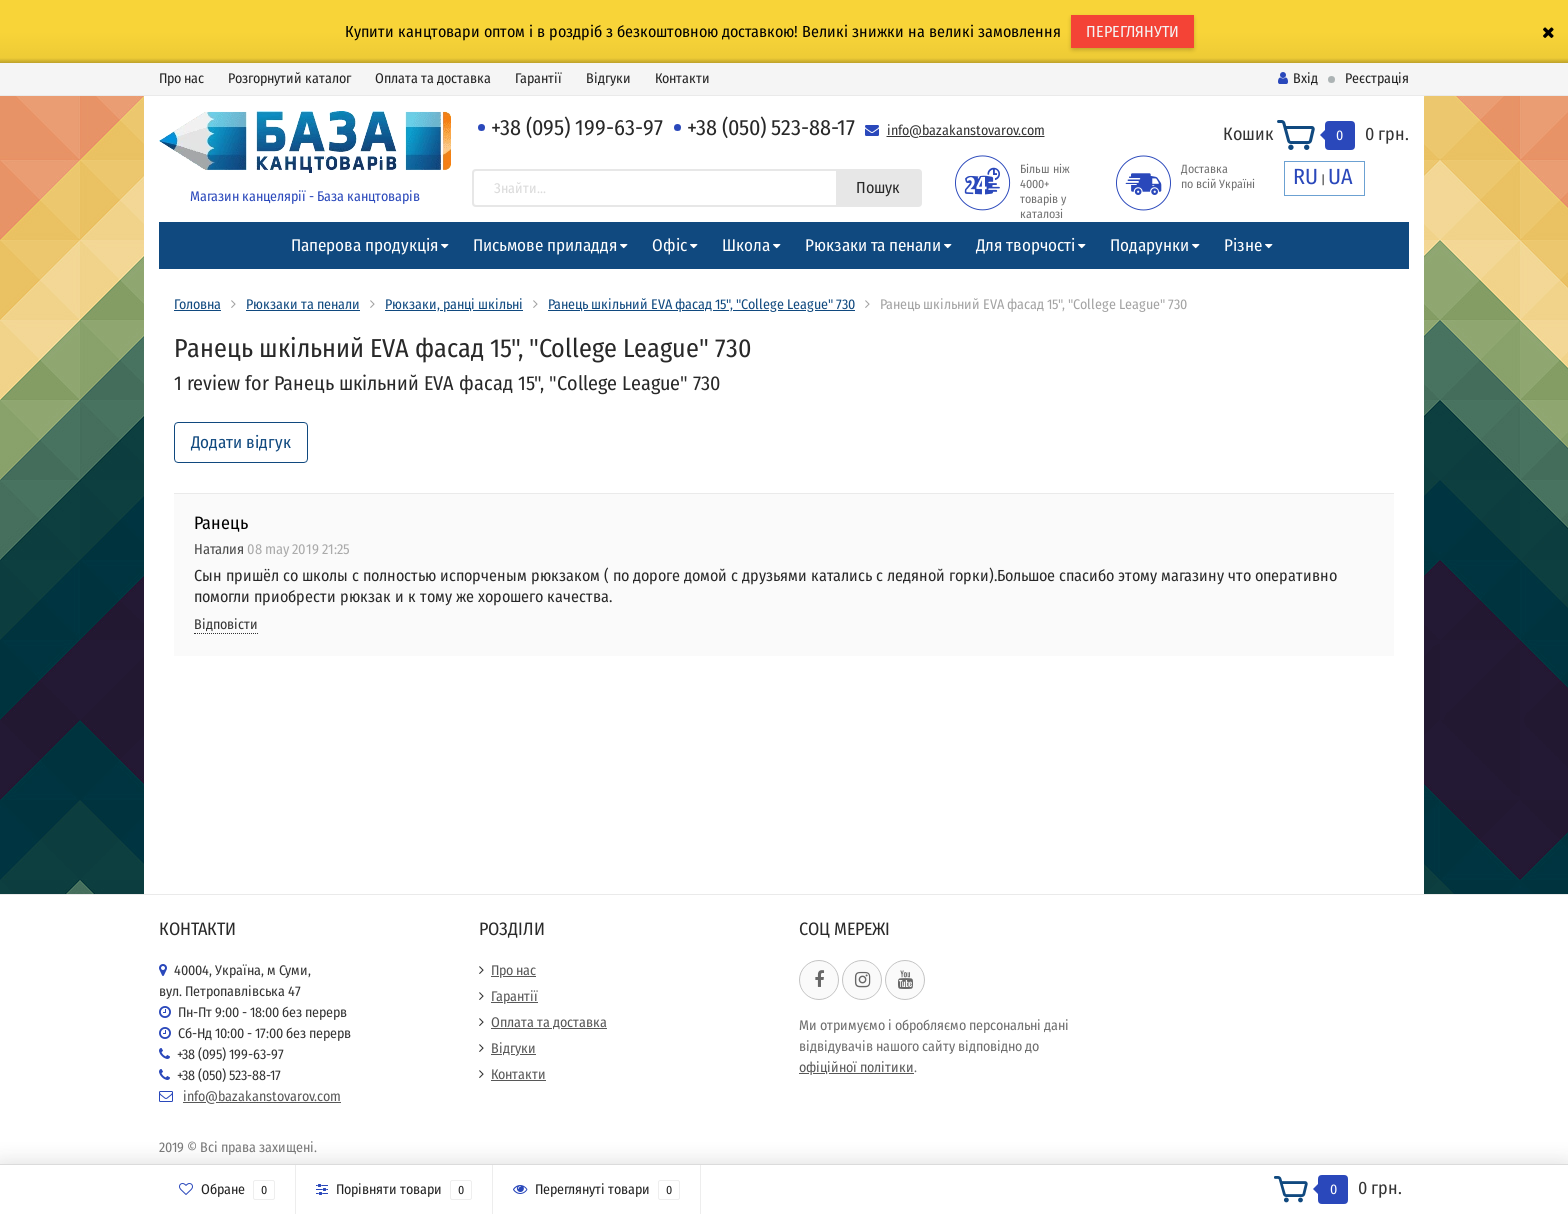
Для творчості (1025, 245)
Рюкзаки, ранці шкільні (454, 304)
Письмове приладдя (545, 245)
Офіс (669, 245)
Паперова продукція (364, 245)
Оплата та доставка (433, 78)
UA (1340, 176)
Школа (746, 245)
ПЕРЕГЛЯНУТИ (1132, 31)
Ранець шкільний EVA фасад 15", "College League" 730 (701, 304)
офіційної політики (856, 1067)
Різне (1243, 245)
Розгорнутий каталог (289, 78)
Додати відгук (241, 442)
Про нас (181, 78)
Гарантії (538, 78)
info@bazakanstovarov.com (966, 130)
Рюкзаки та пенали (873, 245)
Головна (197, 304)
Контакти (682, 78)
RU (1305, 176)
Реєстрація (1377, 78)
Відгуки (608, 78)
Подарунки (1149, 245)
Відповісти (226, 624)
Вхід (1298, 78)
